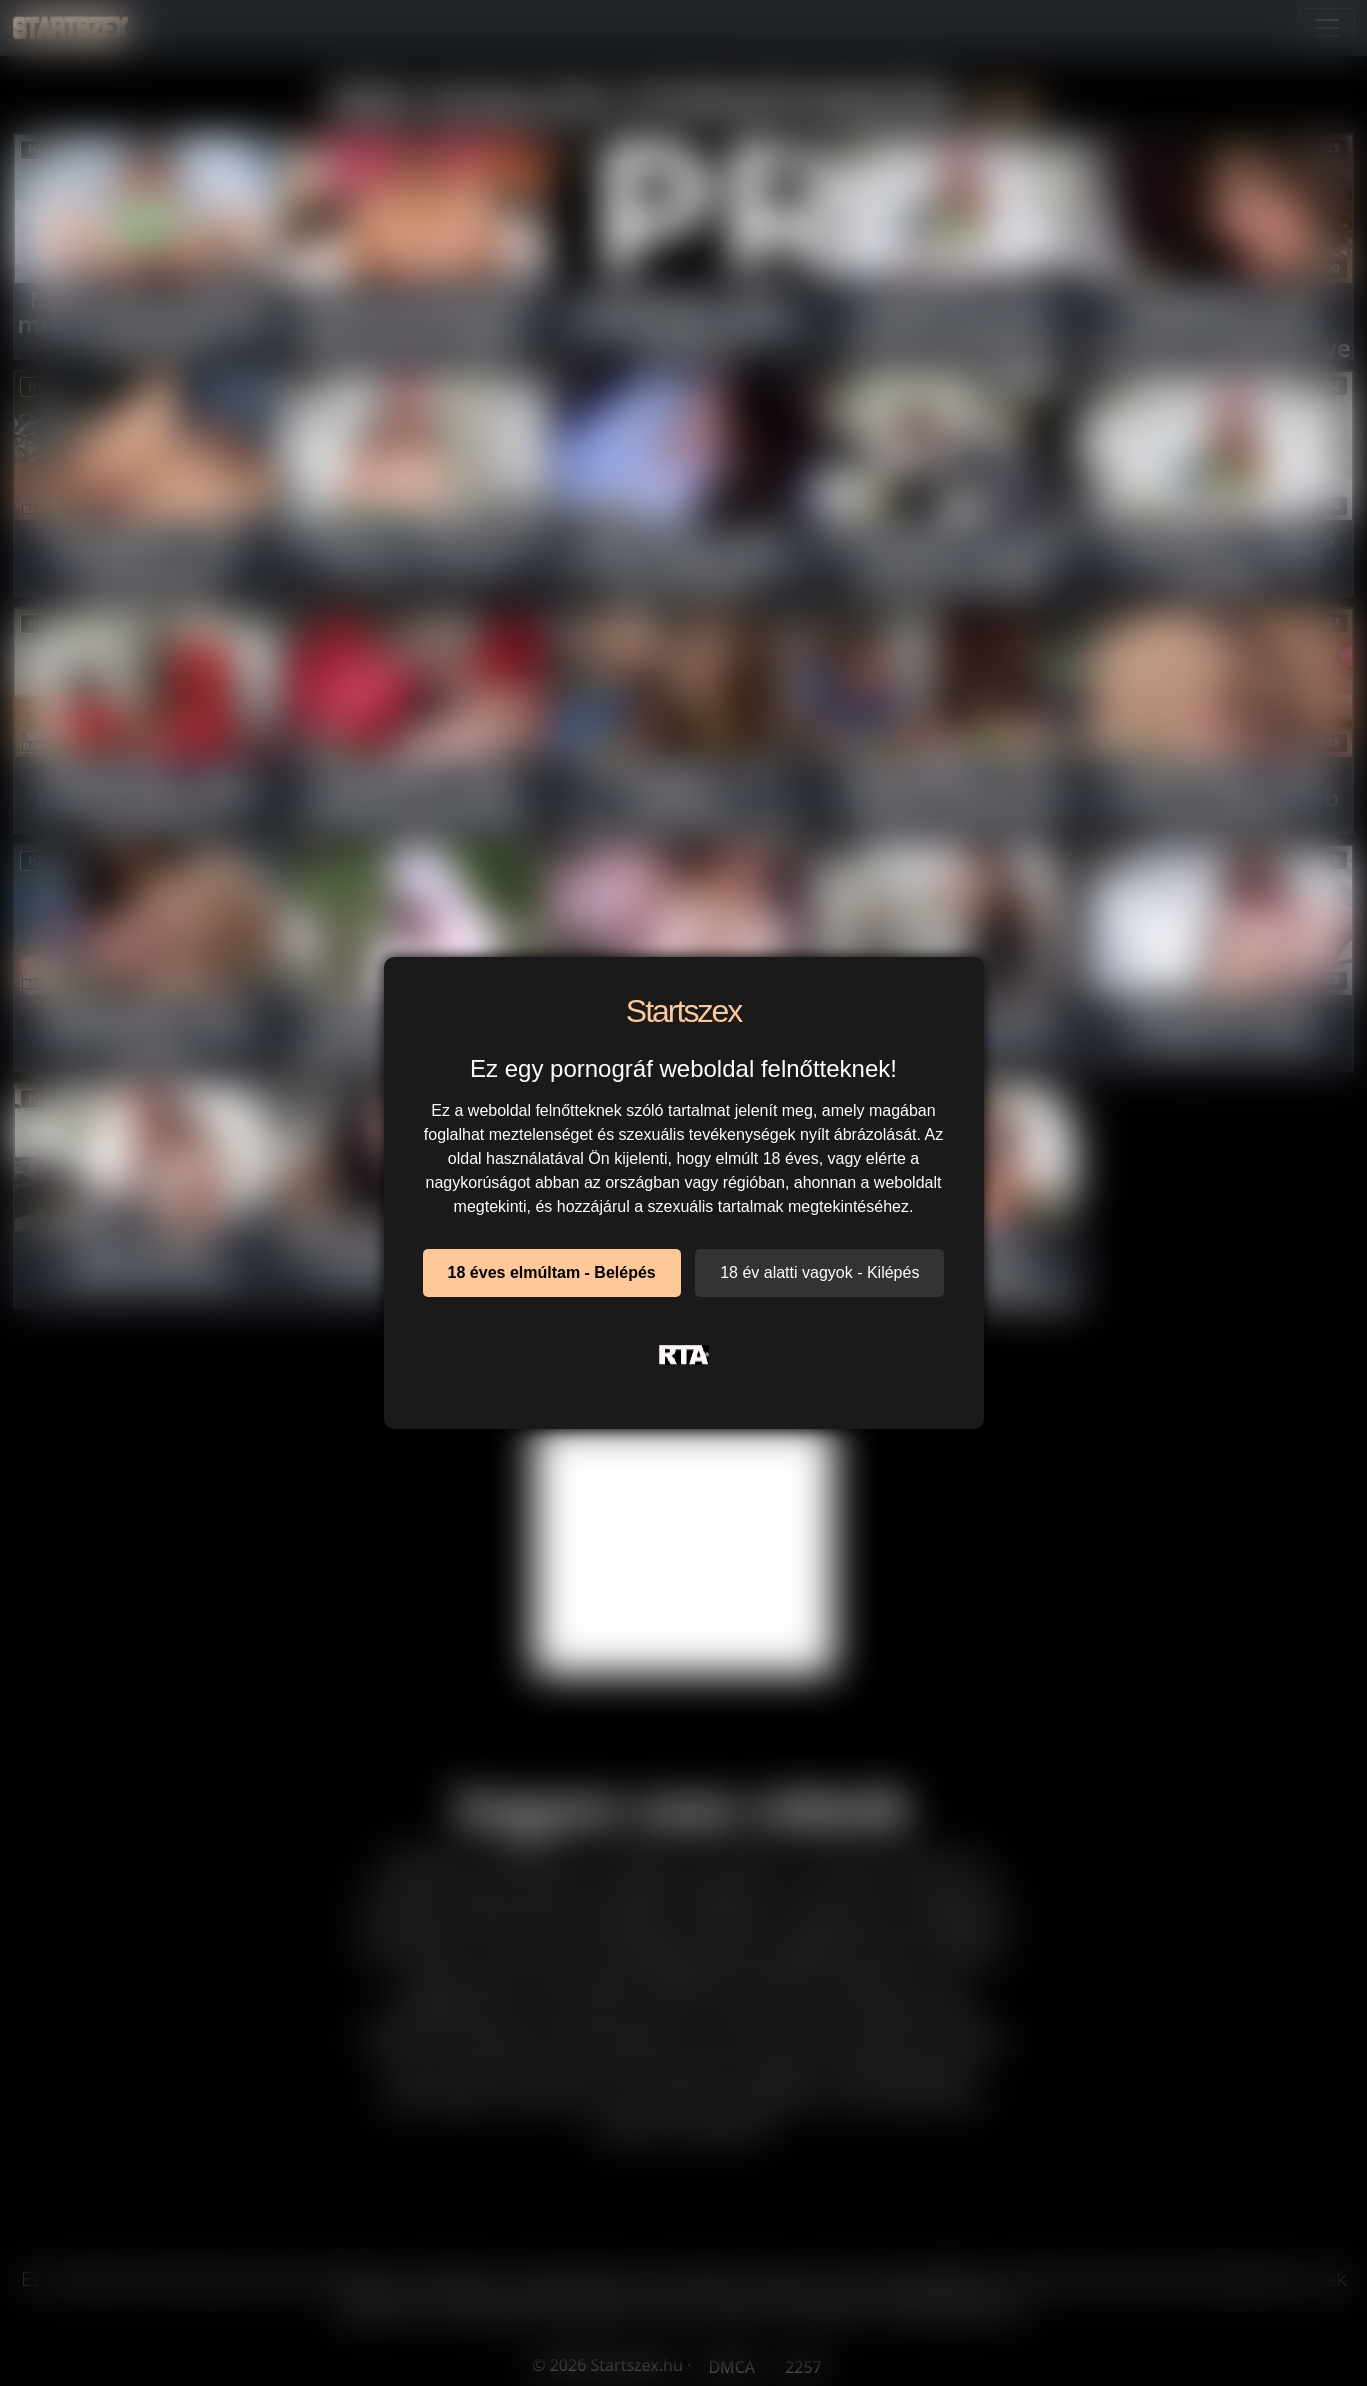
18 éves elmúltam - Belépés (552, 1272)
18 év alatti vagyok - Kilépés (819, 1272)
